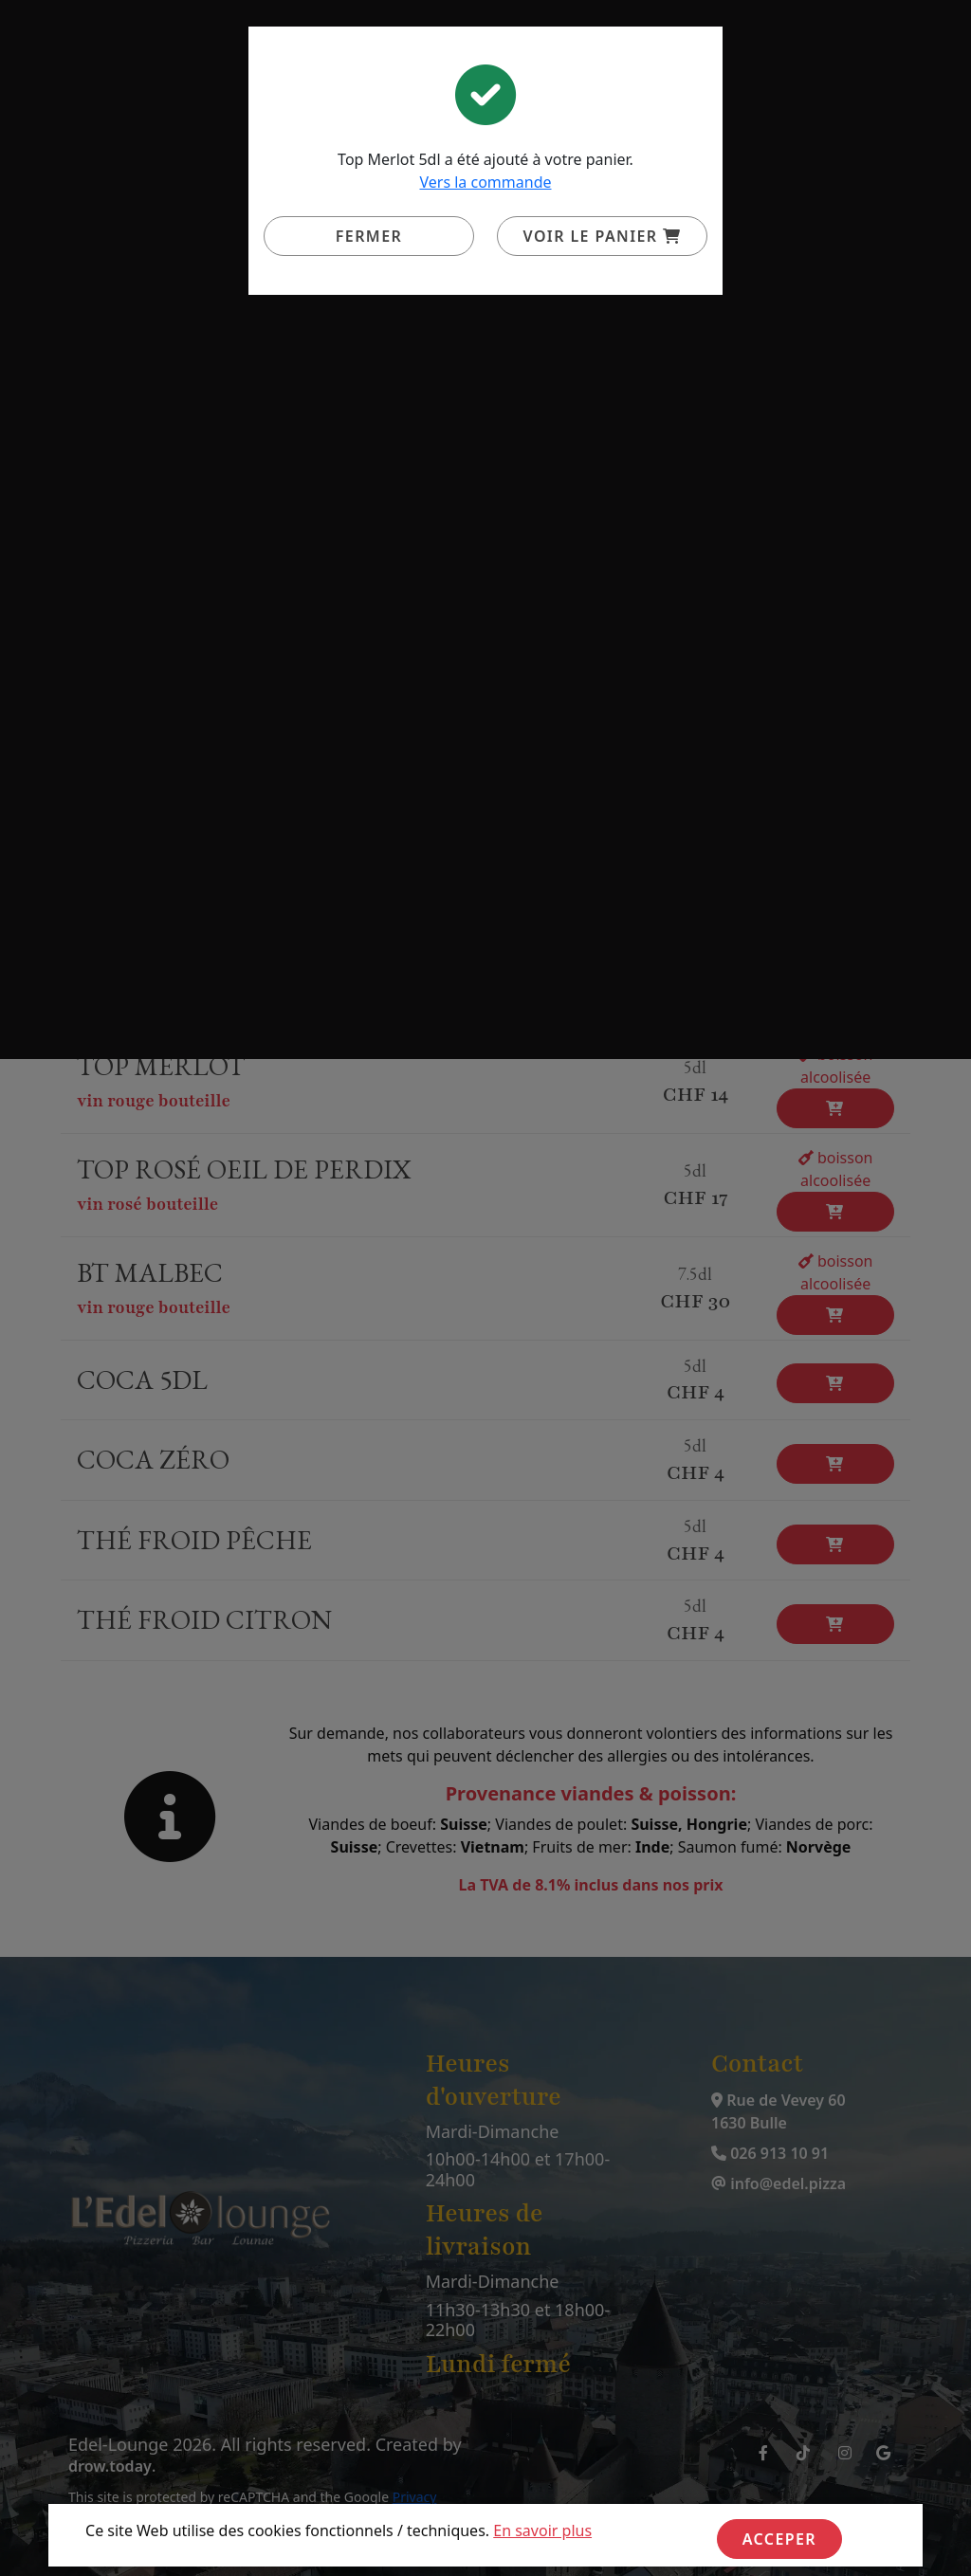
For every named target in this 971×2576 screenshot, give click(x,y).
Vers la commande (485, 182)
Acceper (779, 2539)
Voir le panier (602, 236)
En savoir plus (542, 2530)
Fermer (369, 236)
